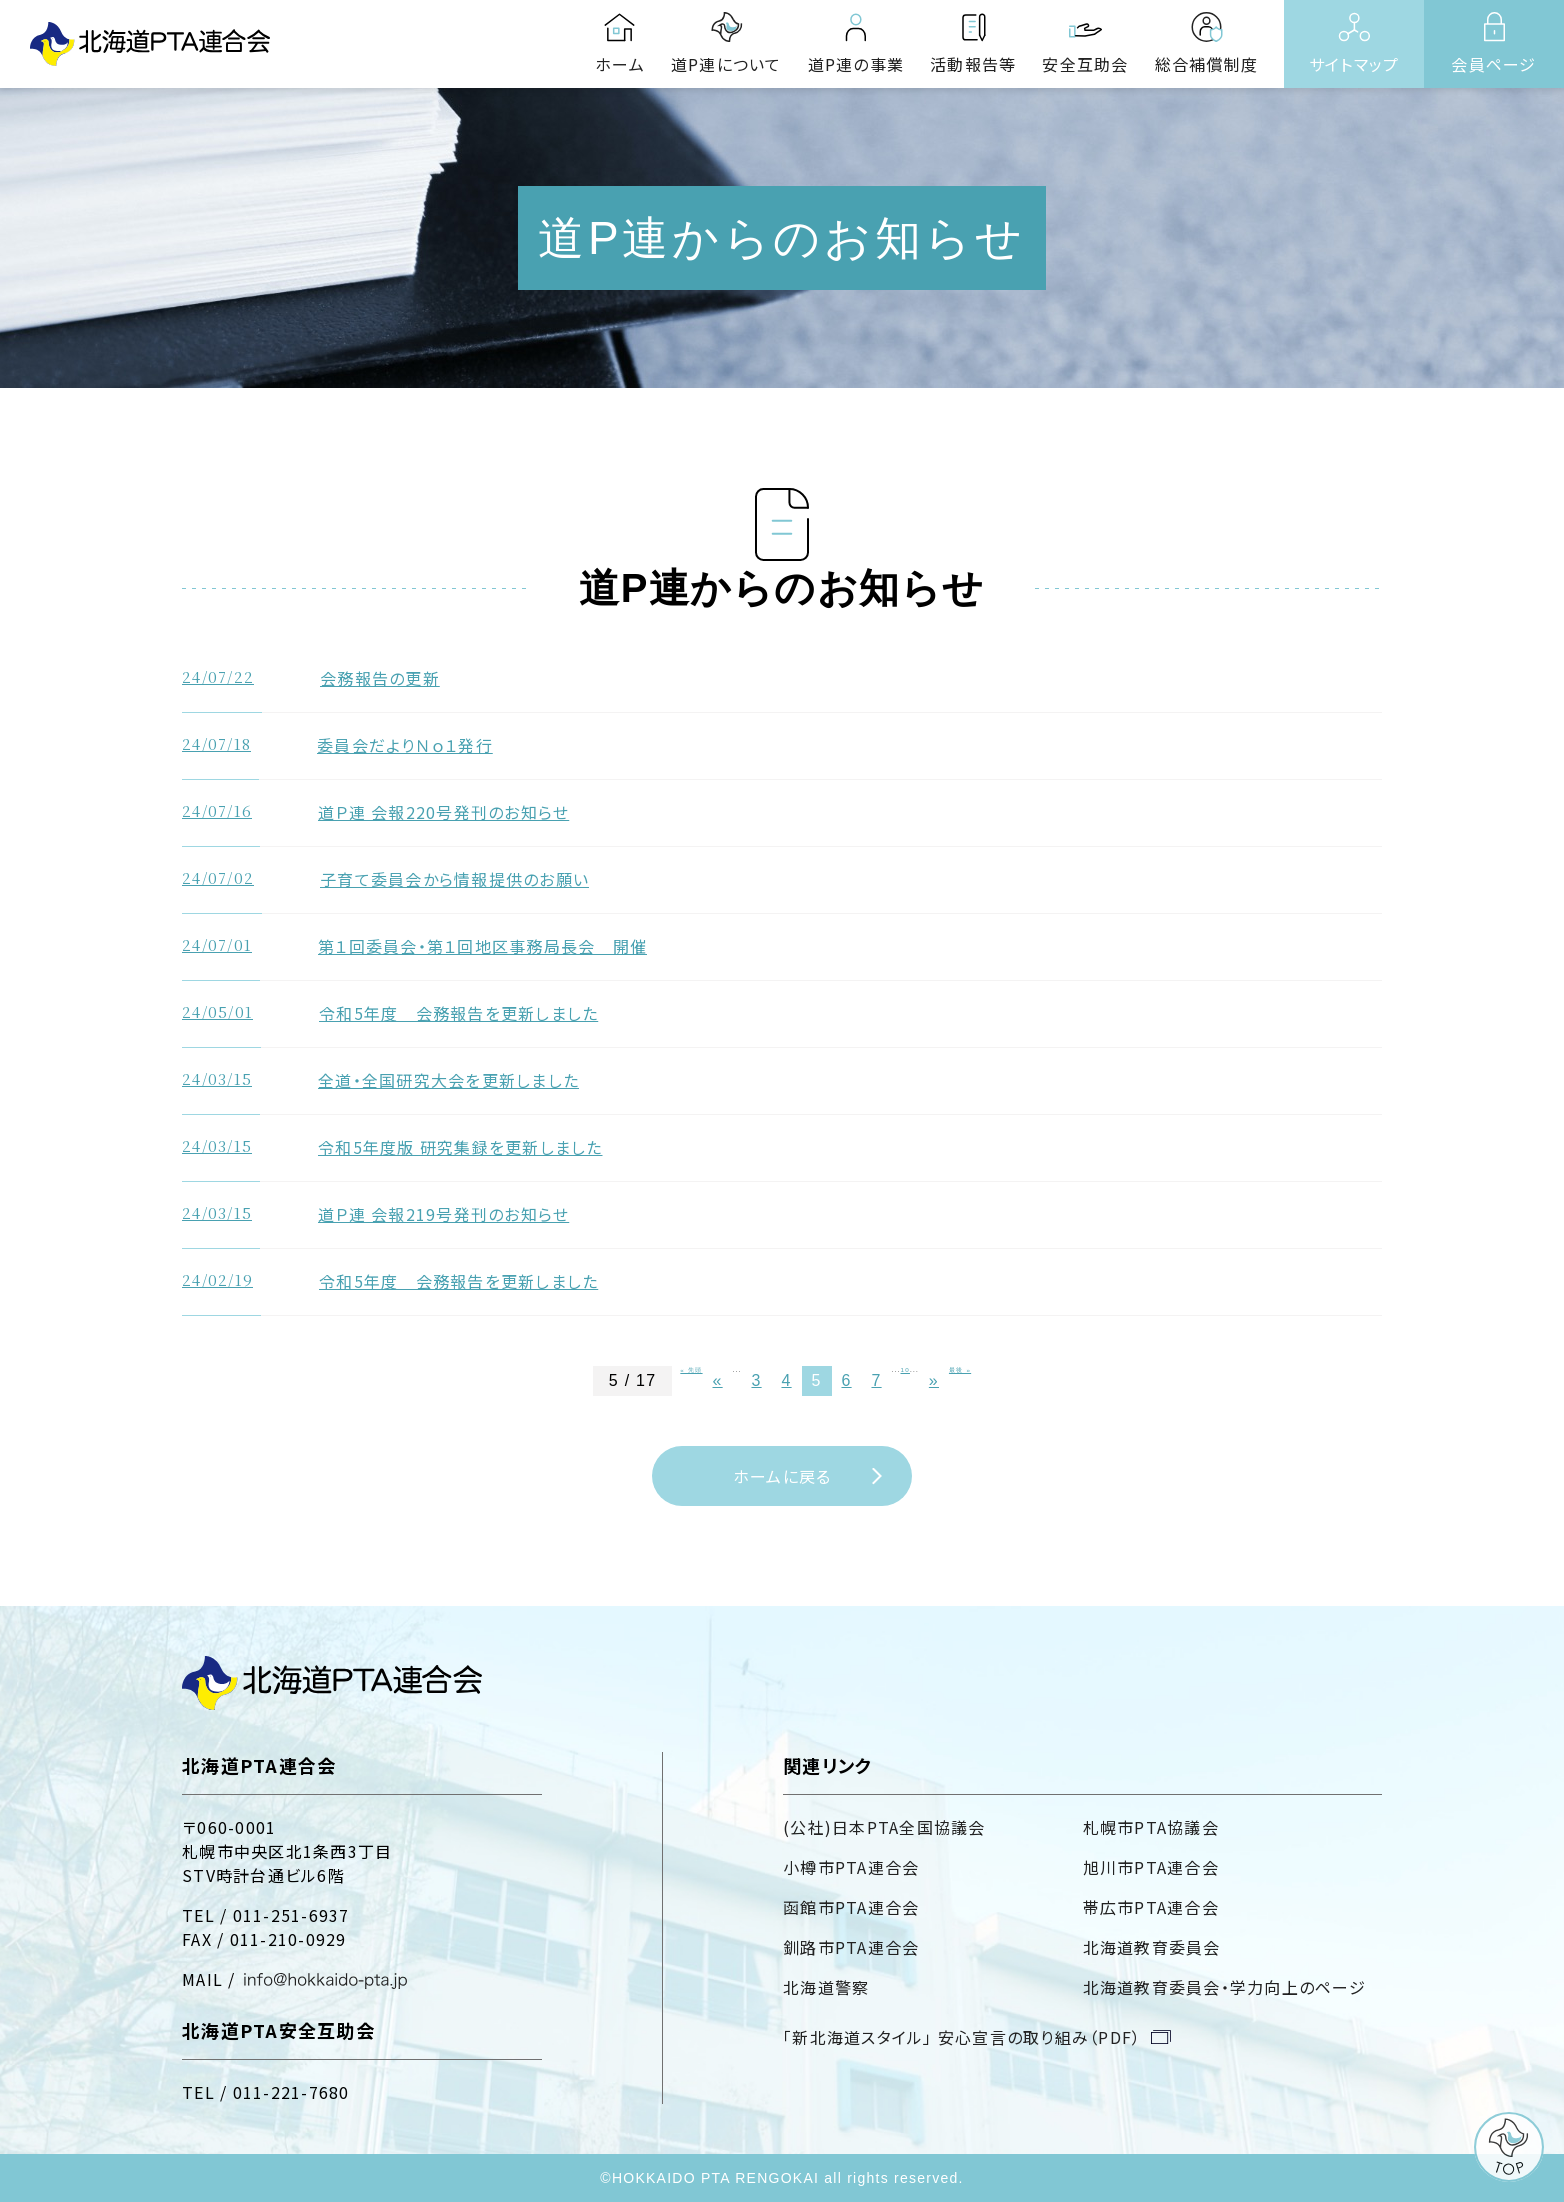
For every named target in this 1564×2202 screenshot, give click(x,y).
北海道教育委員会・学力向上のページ (1224, 1987)
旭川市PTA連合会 (1151, 1867)
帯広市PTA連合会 (1151, 1907)
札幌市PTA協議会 (1151, 1827)
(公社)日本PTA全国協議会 (884, 1827)
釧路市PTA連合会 (851, 1947)
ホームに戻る (782, 1476)
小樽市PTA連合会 (851, 1867)
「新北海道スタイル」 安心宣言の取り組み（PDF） (962, 2037)
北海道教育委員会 (1152, 1947)
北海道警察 (826, 1987)
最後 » (960, 1369)
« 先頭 (691, 1369)
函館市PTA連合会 (851, 1907)
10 (905, 1369)
